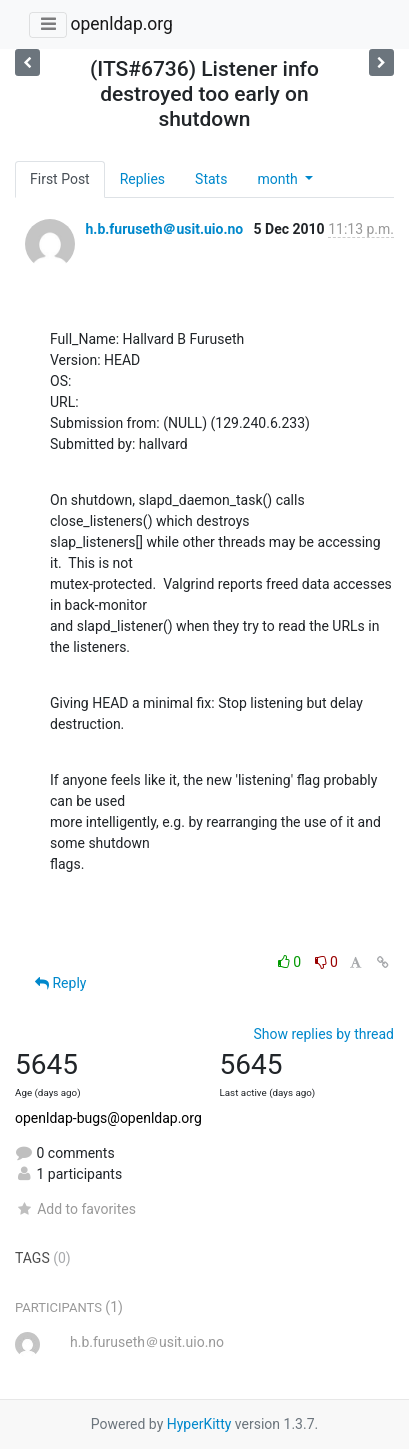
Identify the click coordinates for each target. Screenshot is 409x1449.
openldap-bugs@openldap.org (108, 1118)
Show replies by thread (323, 1034)
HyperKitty (199, 1424)
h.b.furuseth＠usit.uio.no (164, 229)
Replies (142, 179)
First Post (60, 179)
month (279, 179)
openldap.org (121, 24)
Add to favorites (75, 1209)
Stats (211, 179)
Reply (60, 983)
